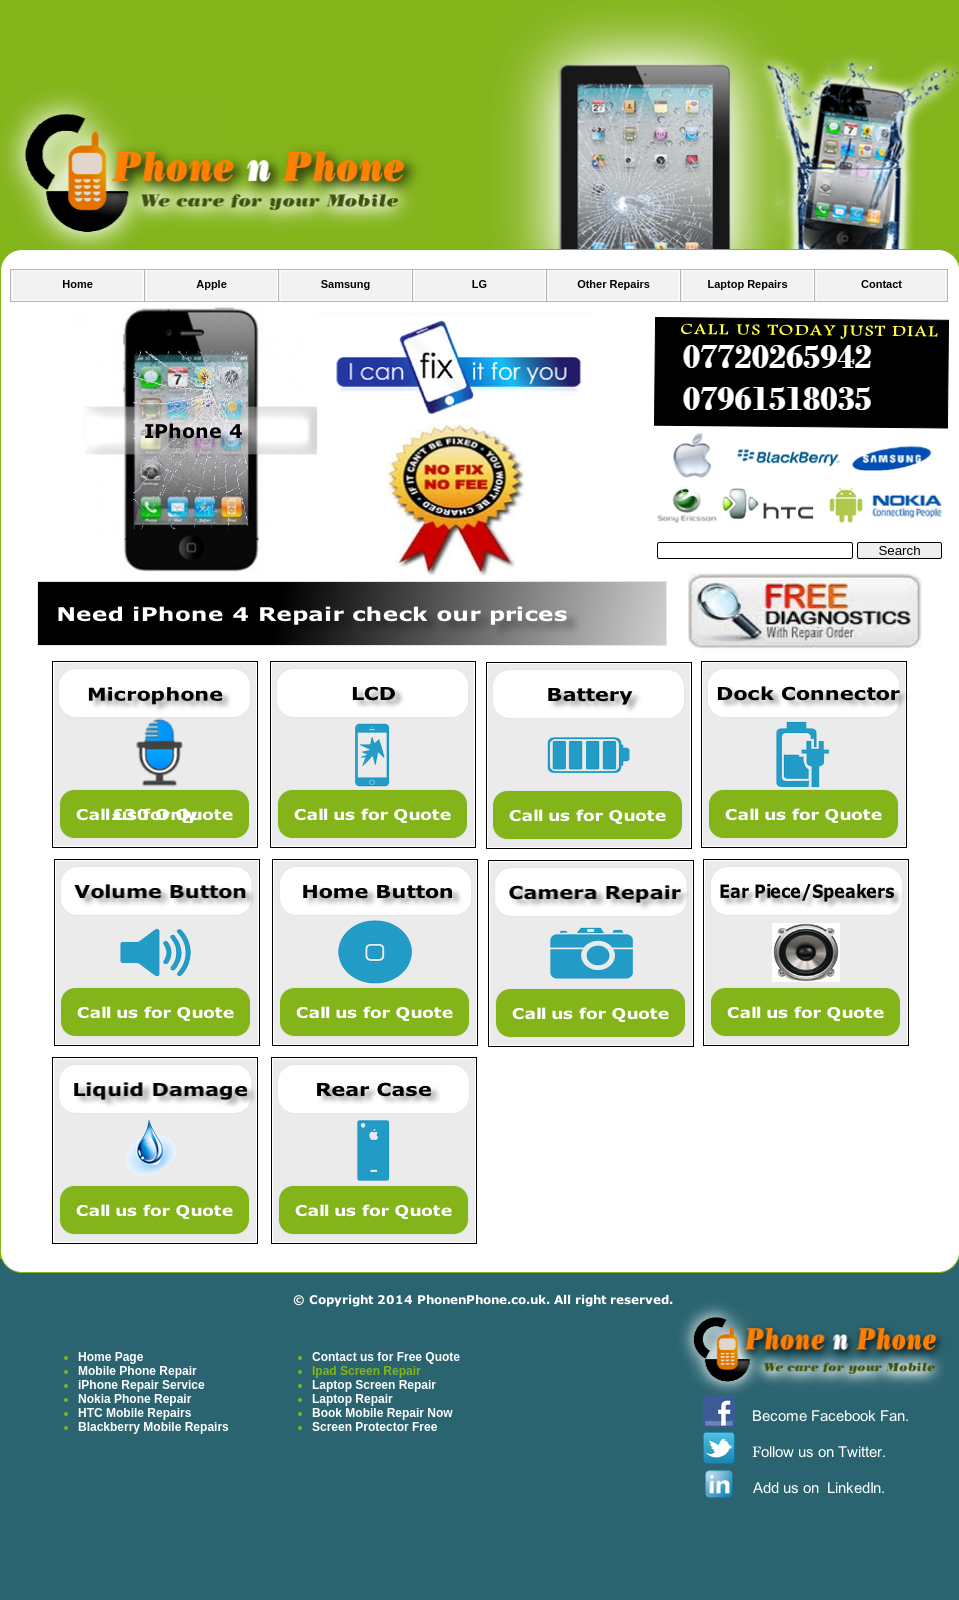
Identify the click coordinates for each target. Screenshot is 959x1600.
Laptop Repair (352, 1399)
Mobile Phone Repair (137, 1371)
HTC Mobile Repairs (134, 1413)
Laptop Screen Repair (374, 1385)
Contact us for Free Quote (386, 1357)
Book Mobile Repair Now (382, 1413)
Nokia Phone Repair (134, 1399)
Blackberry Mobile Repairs (153, 1427)
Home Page (110, 1357)
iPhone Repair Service (141, 1385)
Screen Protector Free (374, 1427)
